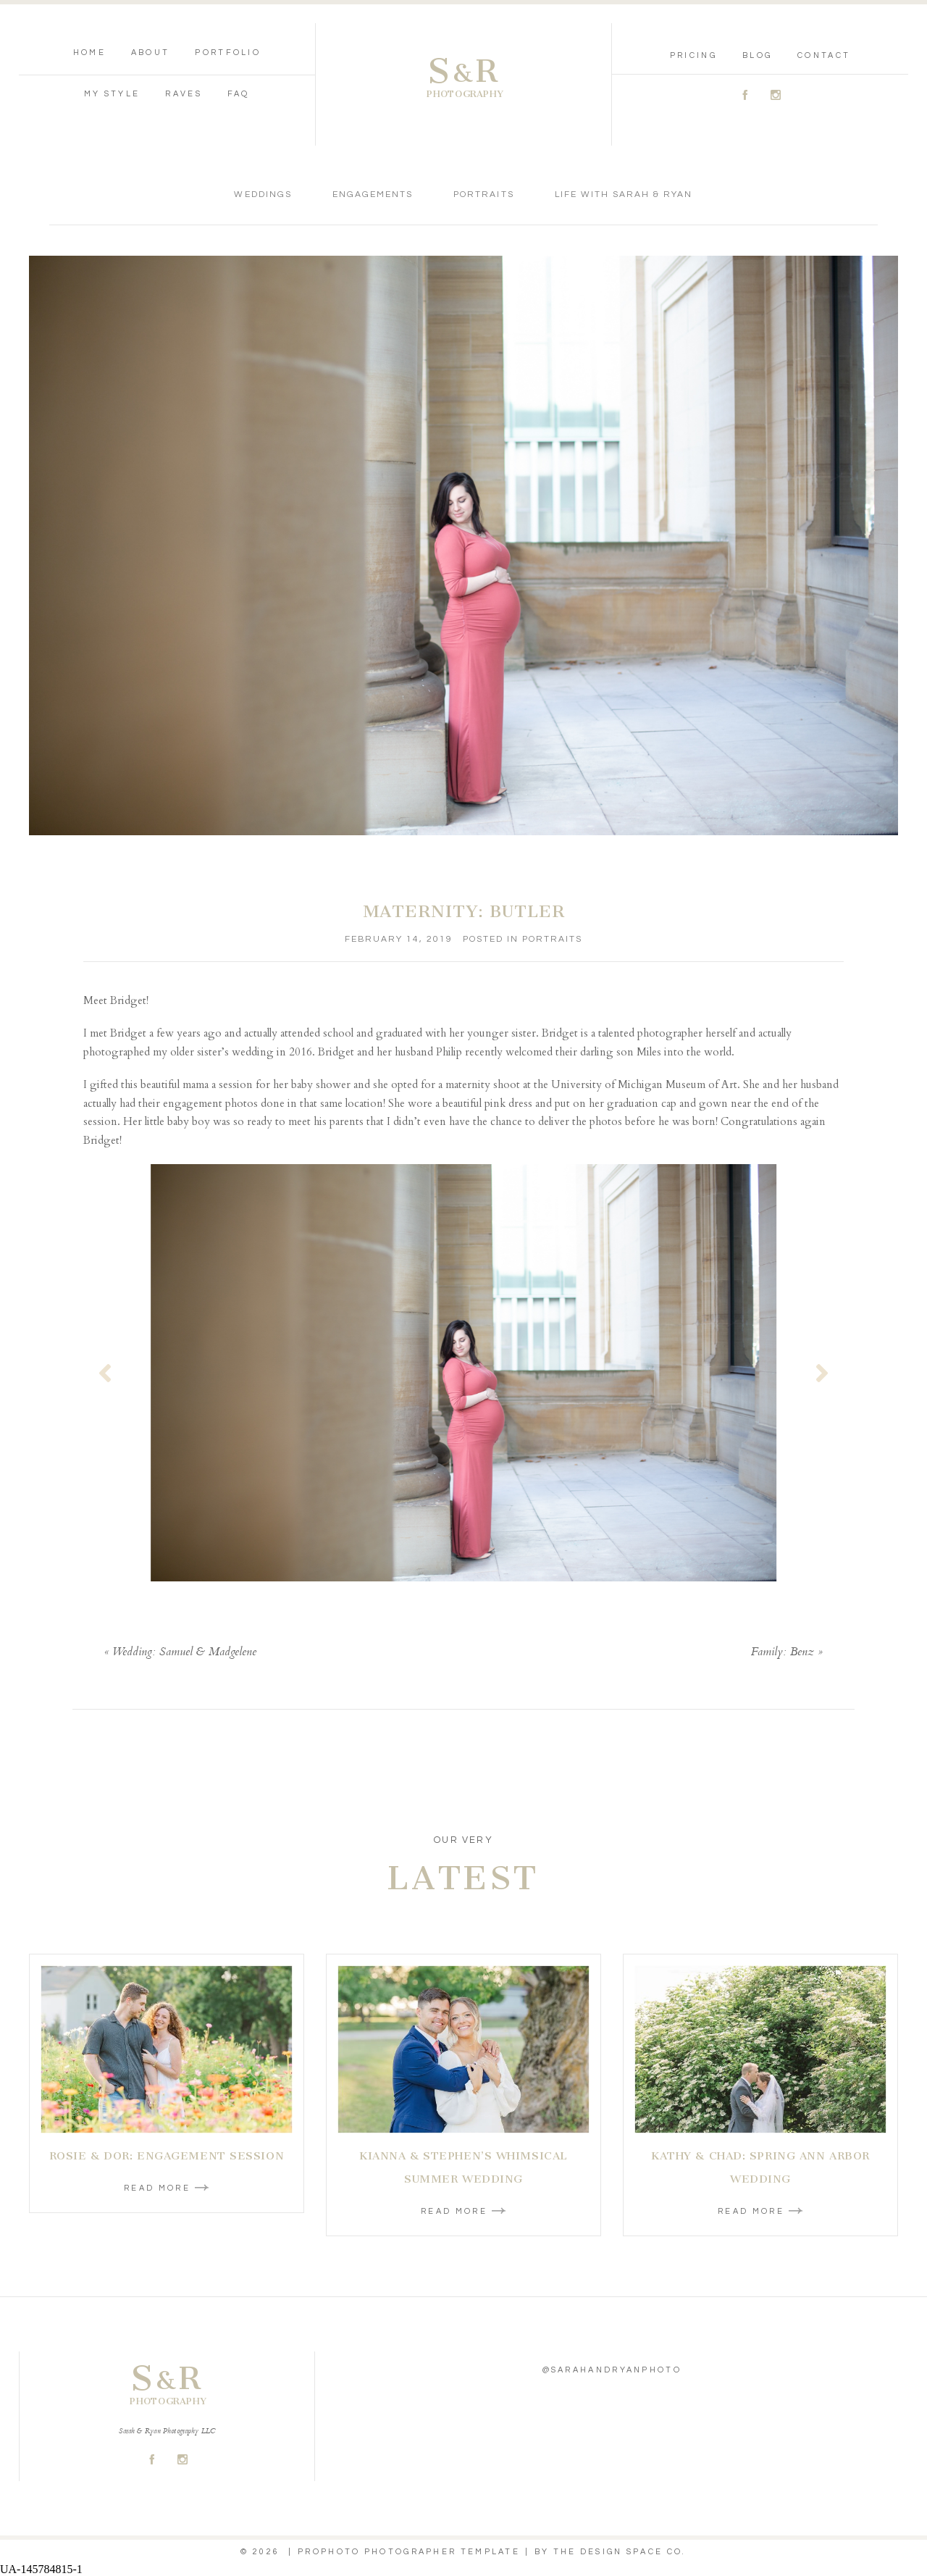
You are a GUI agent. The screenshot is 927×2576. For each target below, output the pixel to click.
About (150, 53)
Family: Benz (782, 1653)
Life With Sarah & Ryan (624, 194)
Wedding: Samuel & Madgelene (184, 1653)
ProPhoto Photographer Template (409, 2552)
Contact (823, 55)
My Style (112, 94)
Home (89, 53)
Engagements (372, 194)
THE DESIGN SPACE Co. (620, 2552)
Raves (183, 94)
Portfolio (228, 53)
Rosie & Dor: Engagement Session (166, 2155)
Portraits (483, 194)
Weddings (262, 194)
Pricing (693, 55)
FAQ (238, 94)
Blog (757, 55)
